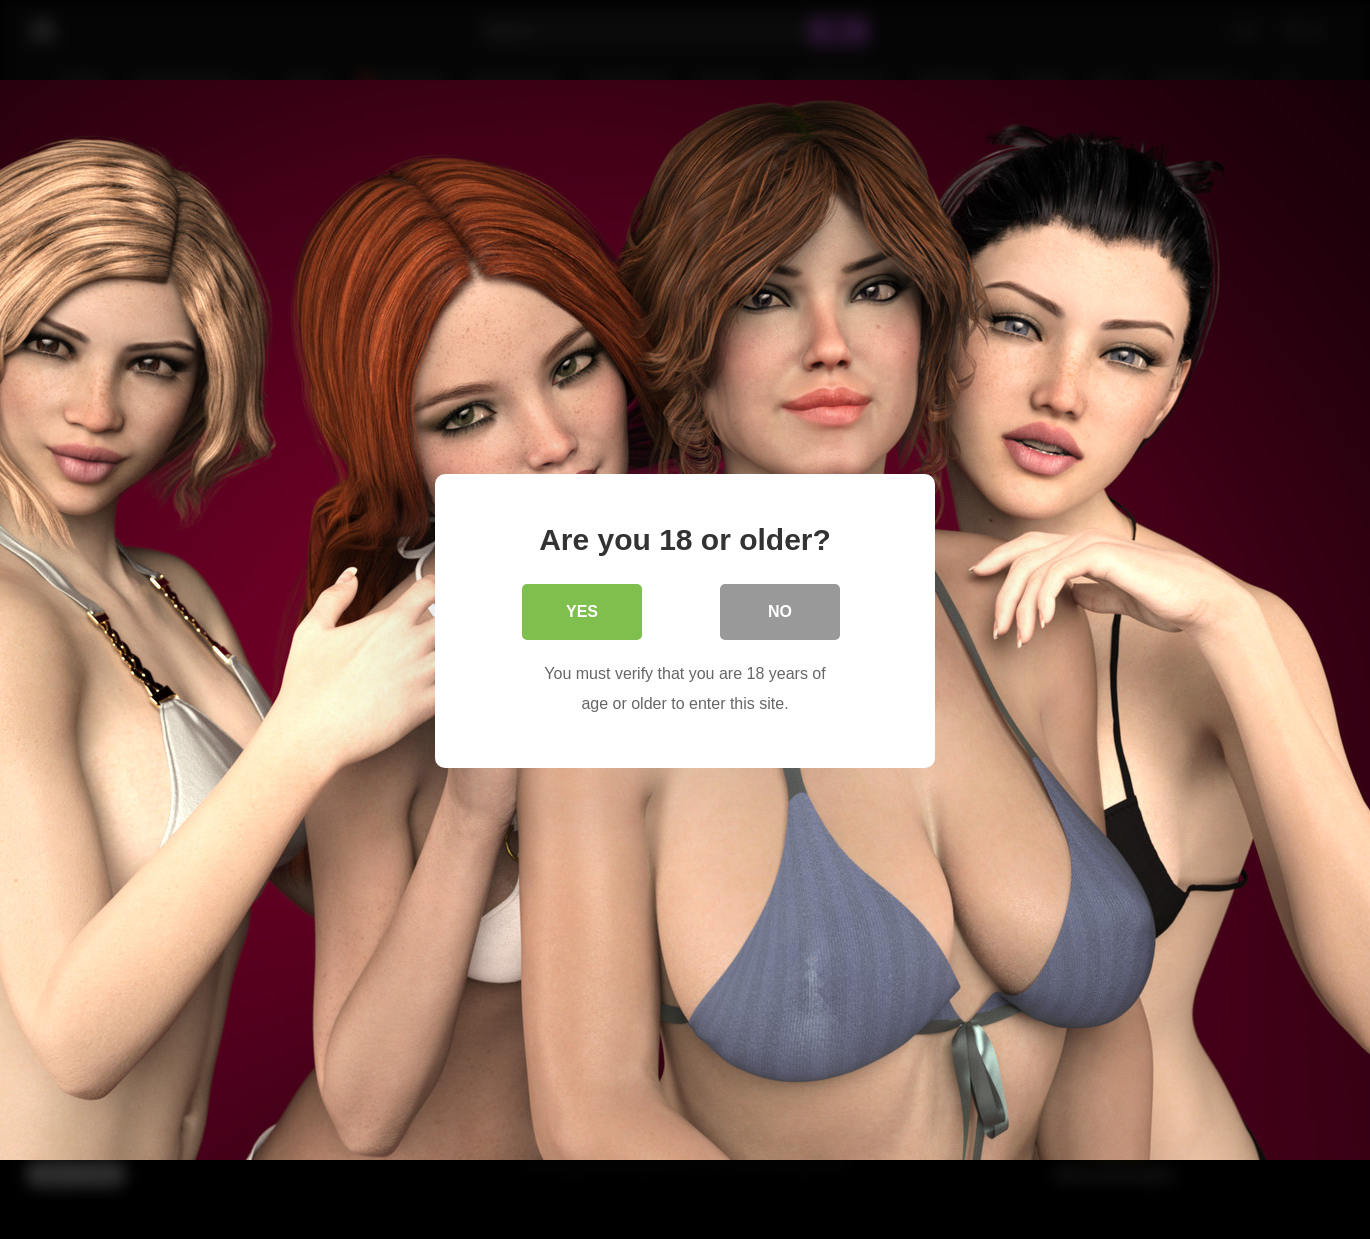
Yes (582, 609)
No (780, 609)
